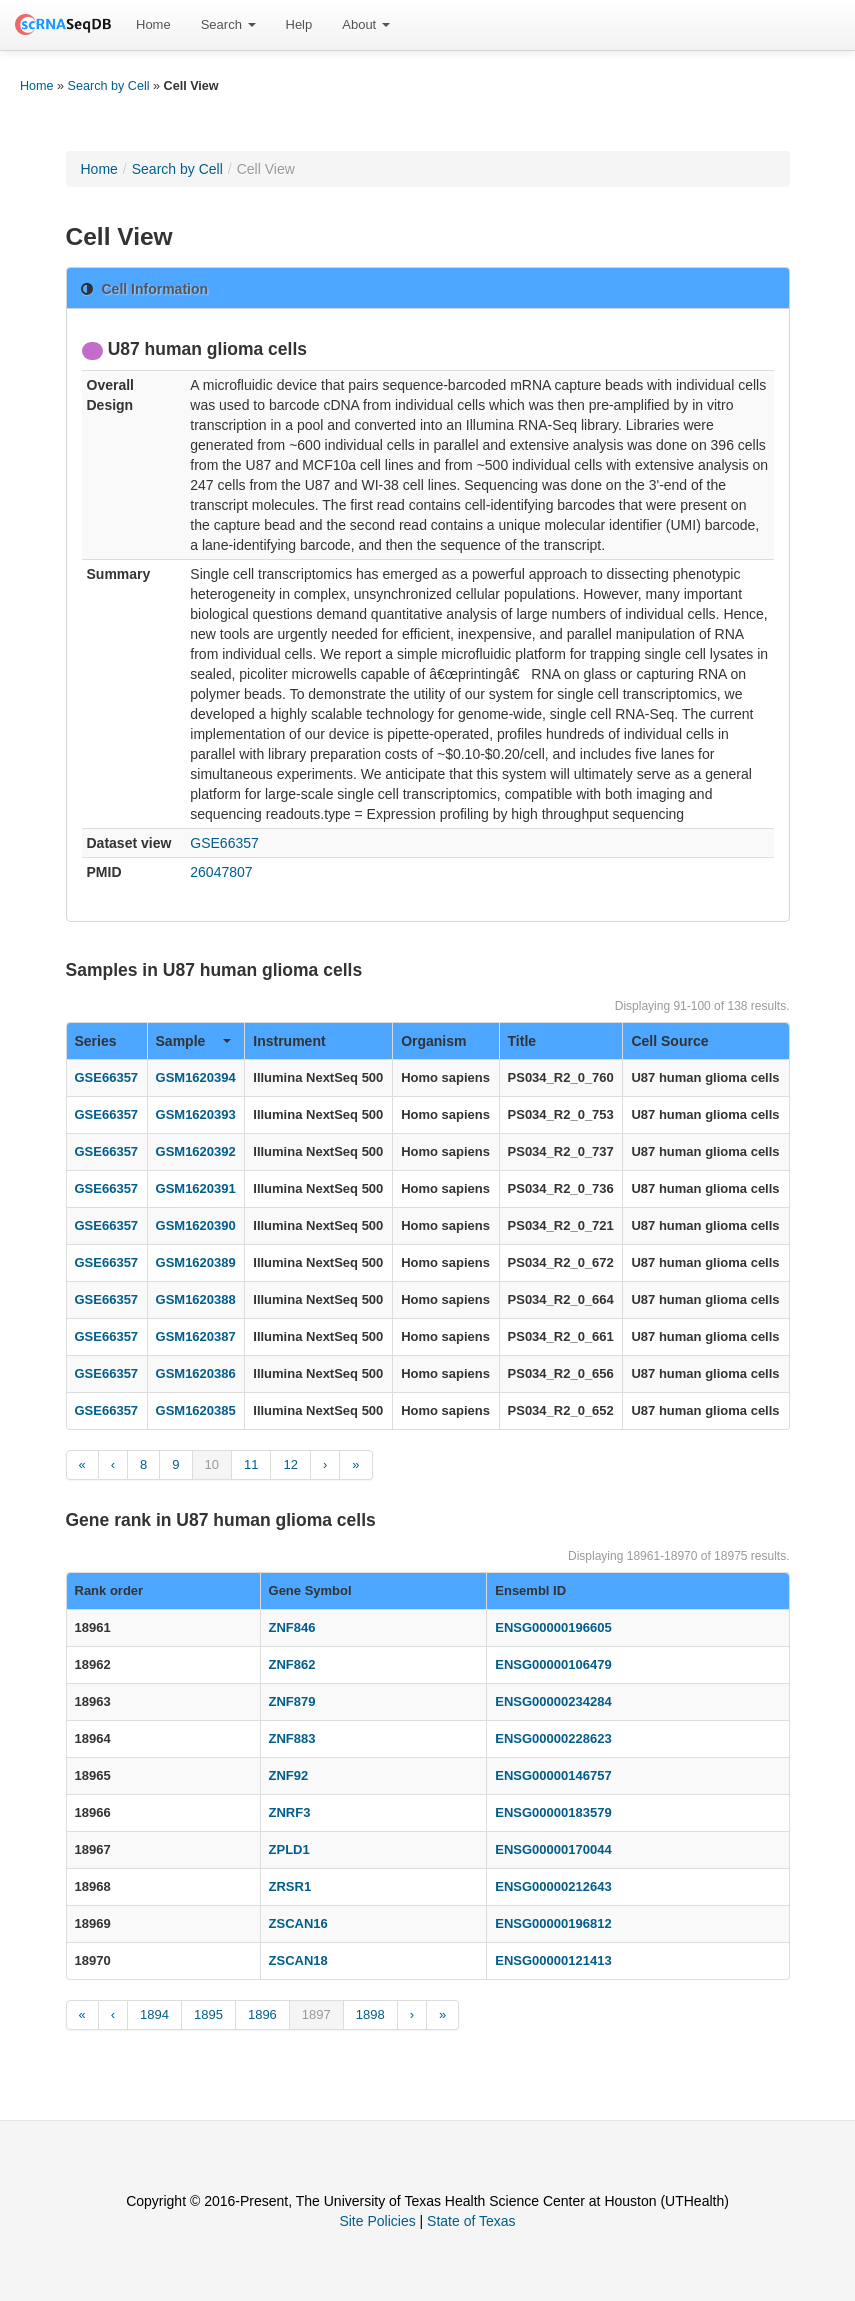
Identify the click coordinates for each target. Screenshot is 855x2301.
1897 (316, 2014)
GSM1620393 (196, 1114)
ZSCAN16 (298, 1923)
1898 (370, 2014)
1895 (208, 2014)
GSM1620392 (196, 1151)
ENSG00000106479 (553, 1664)
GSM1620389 (196, 1262)
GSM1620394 (196, 1077)
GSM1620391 (196, 1188)
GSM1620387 (196, 1336)
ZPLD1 (289, 1849)
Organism (433, 1041)
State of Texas (471, 2221)
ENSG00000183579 (553, 1812)
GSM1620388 (196, 1299)
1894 (154, 2014)
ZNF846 (292, 1627)
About (366, 24)
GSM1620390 (196, 1225)
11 (251, 1464)
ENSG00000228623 (553, 1738)
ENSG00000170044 (553, 1849)
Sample (194, 1041)
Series (96, 1041)
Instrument (289, 1041)
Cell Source (669, 1041)
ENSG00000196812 (553, 1923)
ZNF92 (289, 1775)
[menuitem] (153, 25)
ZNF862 (292, 1664)
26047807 (221, 872)
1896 (262, 2014)
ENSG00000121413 (553, 1960)
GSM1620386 (196, 1373)
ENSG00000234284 (553, 1701)
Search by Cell (109, 86)
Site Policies (377, 2221)
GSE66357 (224, 843)
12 (290, 1464)
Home (153, 24)
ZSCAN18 (298, 1960)
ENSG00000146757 (553, 1775)
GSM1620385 (196, 1410)
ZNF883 (292, 1738)
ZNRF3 (290, 1812)
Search (228, 24)
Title (522, 1041)
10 (212, 1464)
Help (299, 24)
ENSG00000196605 (553, 1627)
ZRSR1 (290, 1886)
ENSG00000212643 (553, 1886)
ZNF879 (292, 1701)
